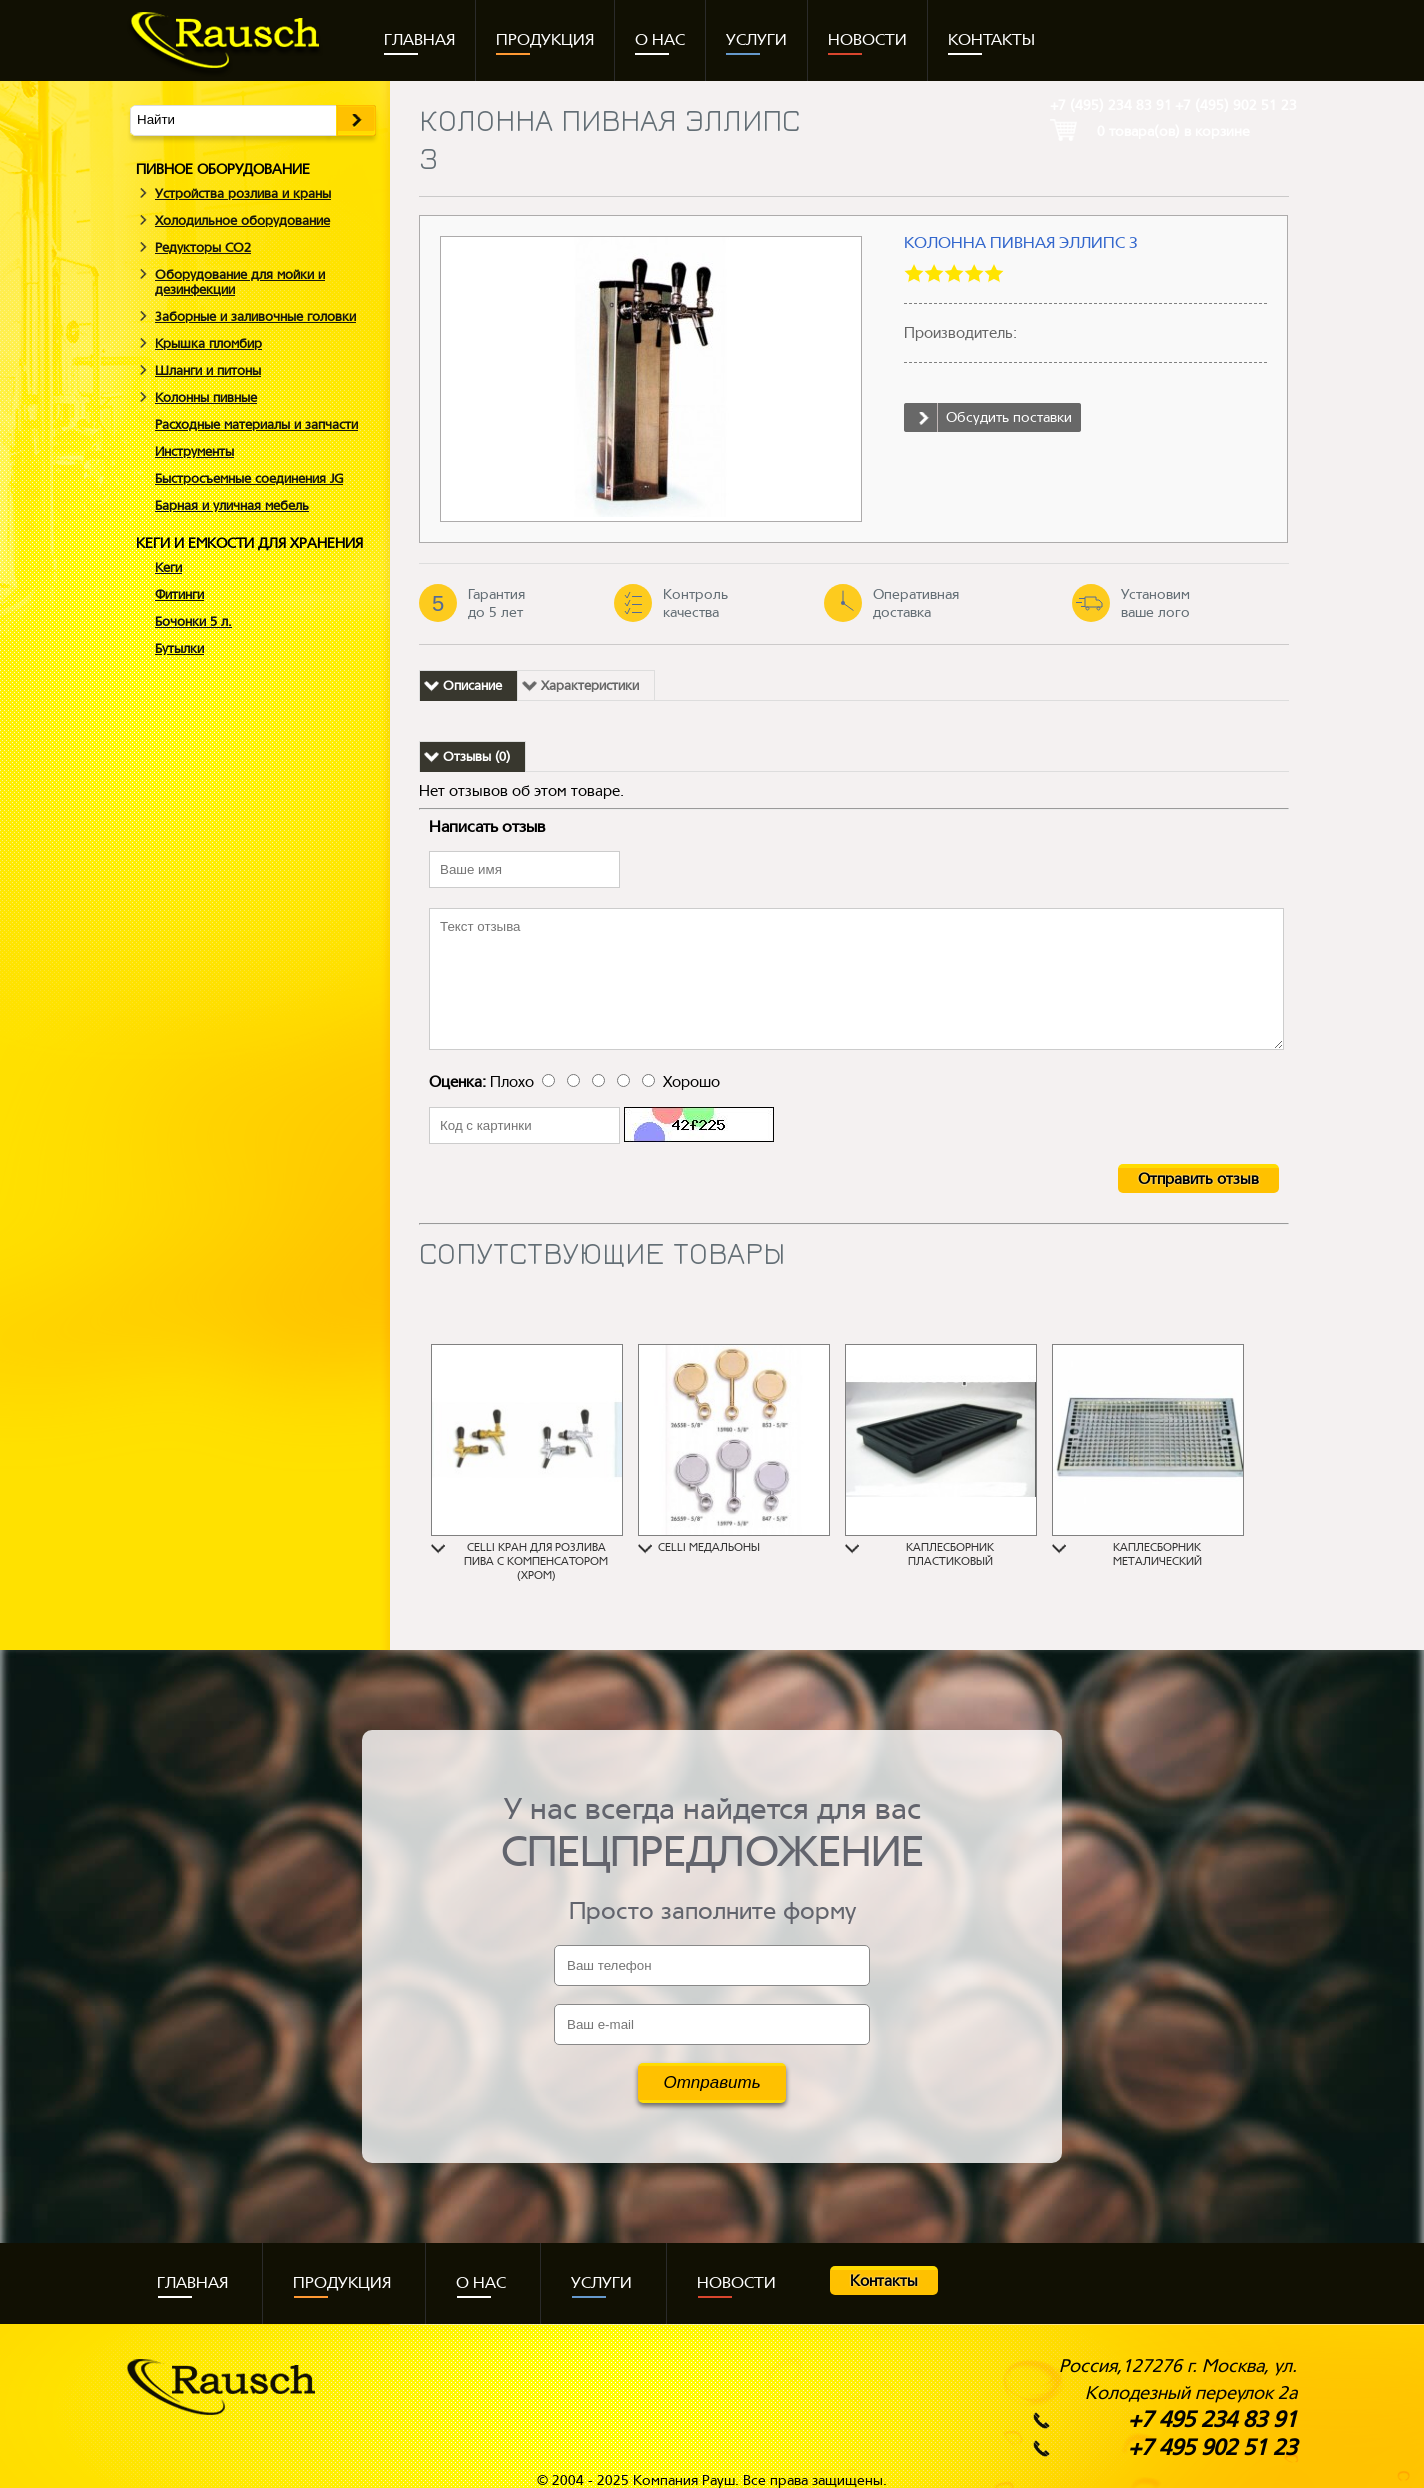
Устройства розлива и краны (243, 193)
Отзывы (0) (476, 756)
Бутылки (179, 648)
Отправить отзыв (1198, 1179)
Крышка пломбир (208, 343)
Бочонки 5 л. (193, 621)
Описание (472, 685)
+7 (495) (1111, 105)
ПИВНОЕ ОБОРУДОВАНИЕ (223, 169)
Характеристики (590, 685)
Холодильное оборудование (242, 220)
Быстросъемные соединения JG (249, 478)
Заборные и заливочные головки (255, 316)
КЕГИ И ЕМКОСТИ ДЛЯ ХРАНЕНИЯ (249, 543)
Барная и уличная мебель (232, 505)
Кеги (168, 567)
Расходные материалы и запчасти (256, 424)
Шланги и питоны (208, 370)
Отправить (711, 2082)
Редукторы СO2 (203, 247)
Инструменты (194, 451)
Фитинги (179, 594)
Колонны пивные (206, 397)
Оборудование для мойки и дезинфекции (240, 282)
